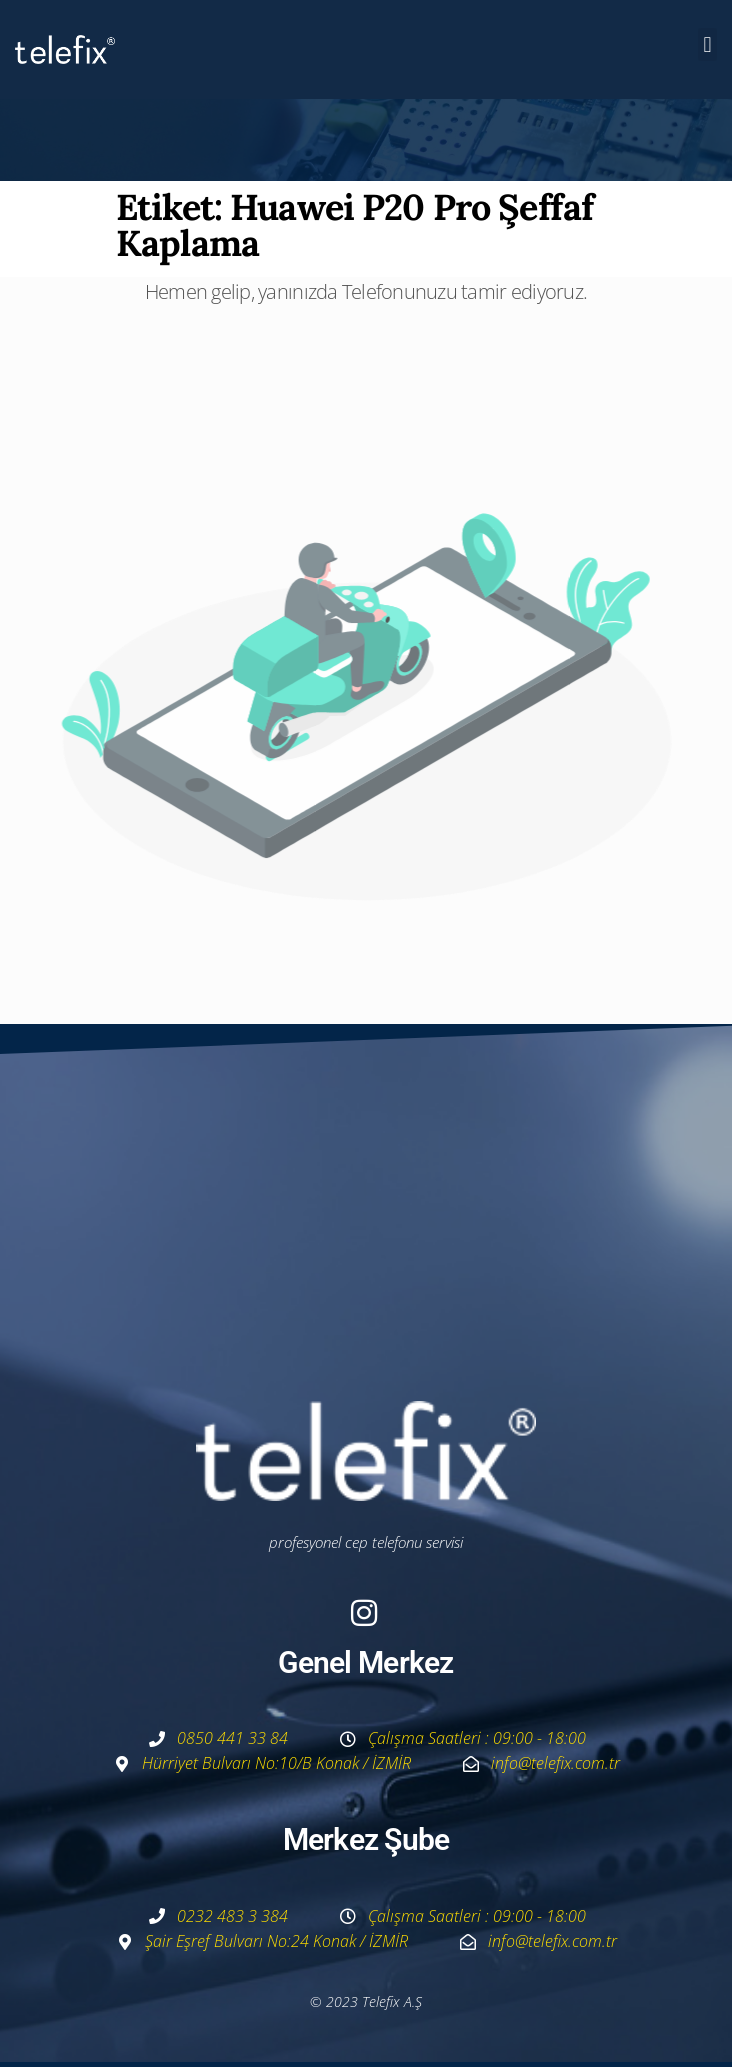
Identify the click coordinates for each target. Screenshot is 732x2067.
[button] (707, 44)
